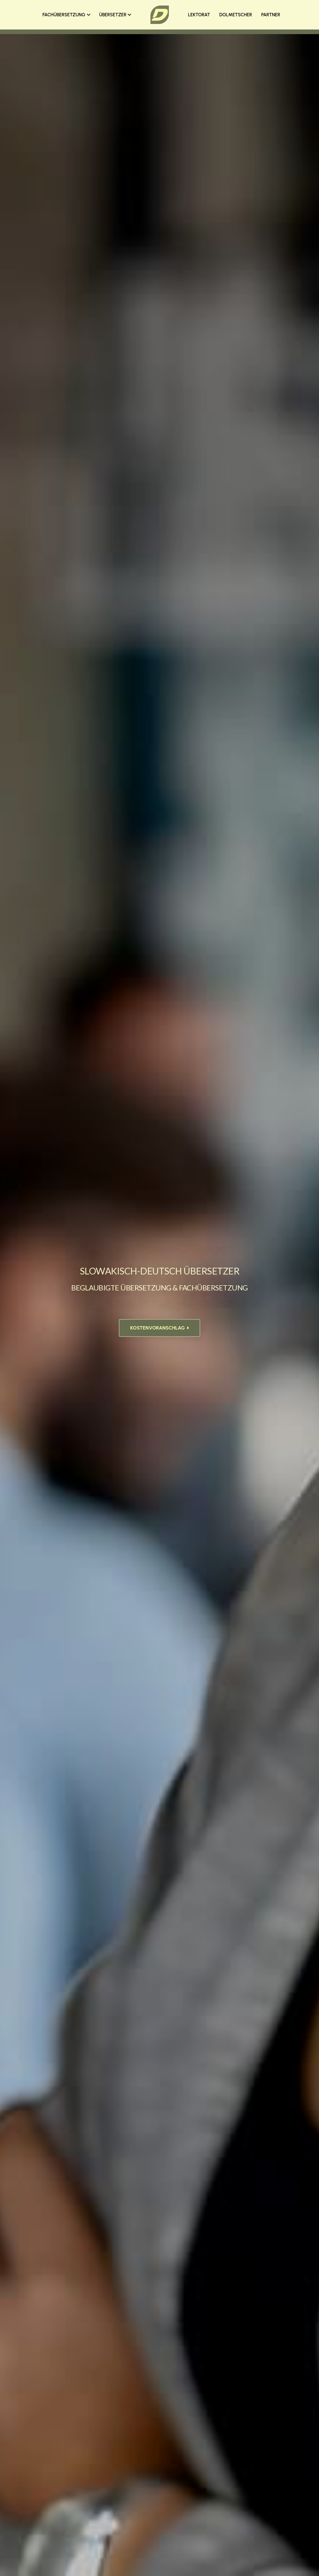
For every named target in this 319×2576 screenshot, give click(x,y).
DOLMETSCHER (235, 15)
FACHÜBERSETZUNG (66, 15)
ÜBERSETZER (115, 15)
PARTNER (270, 15)
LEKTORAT (199, 15)
